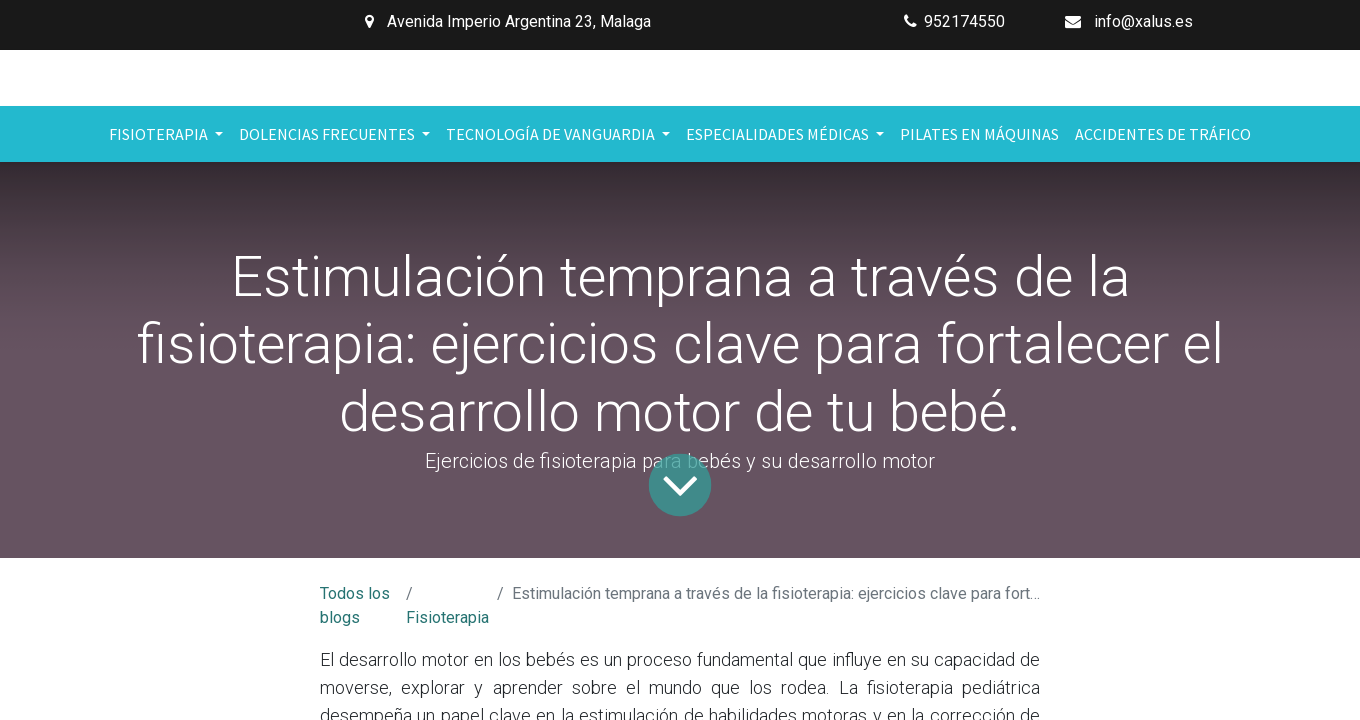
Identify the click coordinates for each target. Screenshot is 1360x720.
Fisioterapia (447, 617)
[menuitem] (979, 134)
